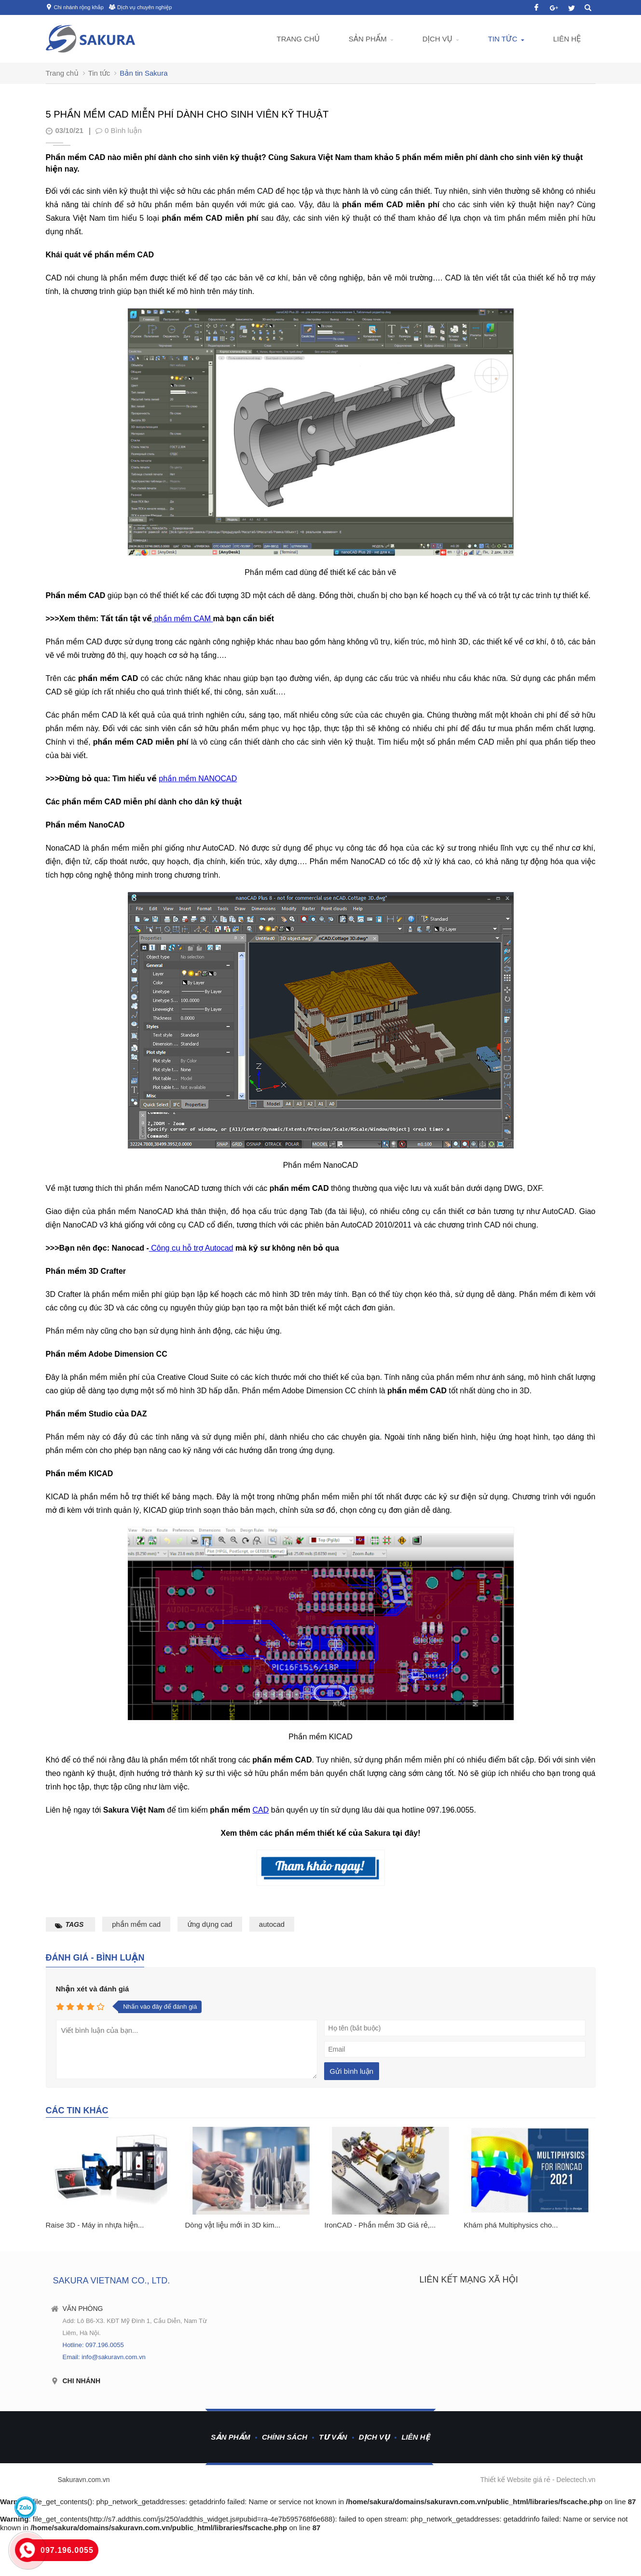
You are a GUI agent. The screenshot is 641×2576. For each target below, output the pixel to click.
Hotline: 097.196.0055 (93, 2345)
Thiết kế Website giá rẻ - (518, 2479)
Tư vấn (333, 2437)
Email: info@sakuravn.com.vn (104, 2357)
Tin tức (503, 39)
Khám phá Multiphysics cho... (511, 2225)
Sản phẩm (368, 39)
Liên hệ (567, 39)
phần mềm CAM (182, 618)
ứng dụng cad (209, 1924)
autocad (272, 1924)
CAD (261, 1810)
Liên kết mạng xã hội (468, 2279)
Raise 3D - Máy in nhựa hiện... (95, 2225)
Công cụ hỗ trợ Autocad (191, 1248)
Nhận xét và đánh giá (92, 1989)
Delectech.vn (576, 2479)
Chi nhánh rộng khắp (79, 7)
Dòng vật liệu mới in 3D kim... (233, 2225)
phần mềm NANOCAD (198, 778)
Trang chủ (297, 39)
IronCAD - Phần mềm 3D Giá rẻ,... (380, 2225)
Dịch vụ (437, 39)
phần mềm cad (136, 1924)
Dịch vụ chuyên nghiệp (144, 7)
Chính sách (284, 2437)
